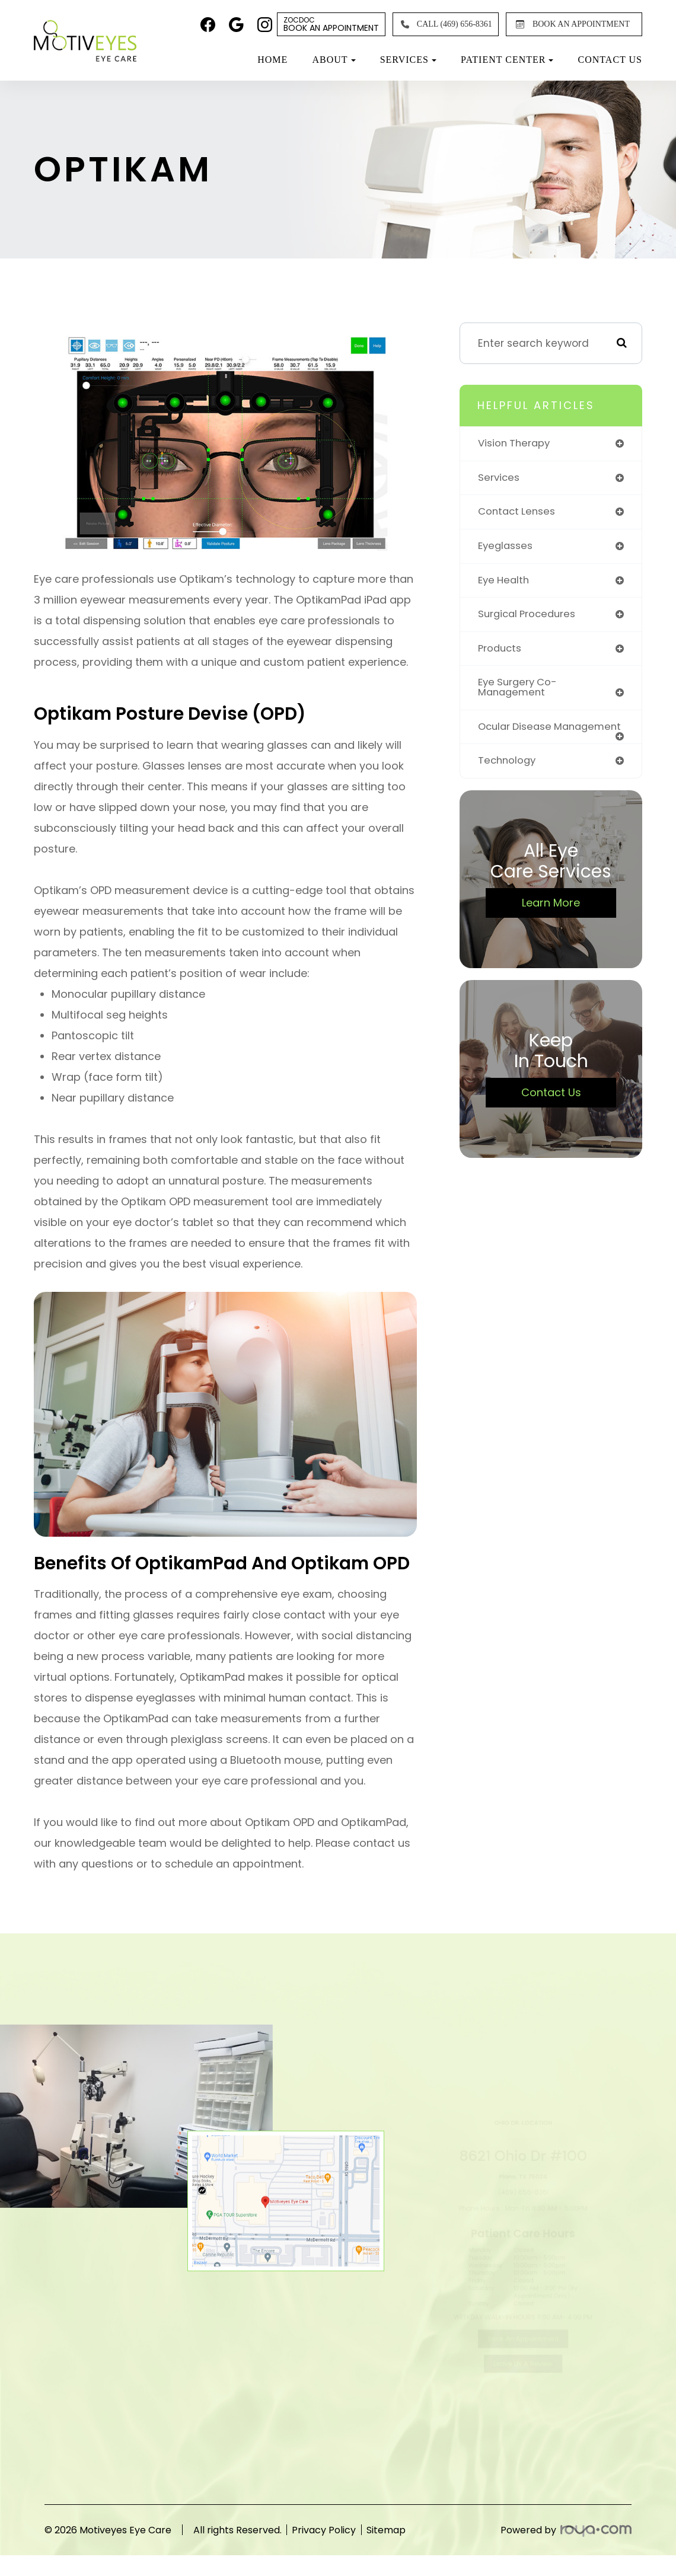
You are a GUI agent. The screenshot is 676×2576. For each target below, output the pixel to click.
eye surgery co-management (520, 691)
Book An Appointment (331, 24)
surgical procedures (529, 616)
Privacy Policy (336, 2530)
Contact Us (610, 60)
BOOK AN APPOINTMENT (570, 24)
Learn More (551, 917)
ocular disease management (517, 735)
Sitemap (409, 2530)
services (499, 478)
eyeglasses (507, 547)
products (501, 651)
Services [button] (408, 60)
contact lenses (519, 513)
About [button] (333, 60)
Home (272, 60)
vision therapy (516, 443)
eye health (505, 581)
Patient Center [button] (507, 60)
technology (508, 775)
